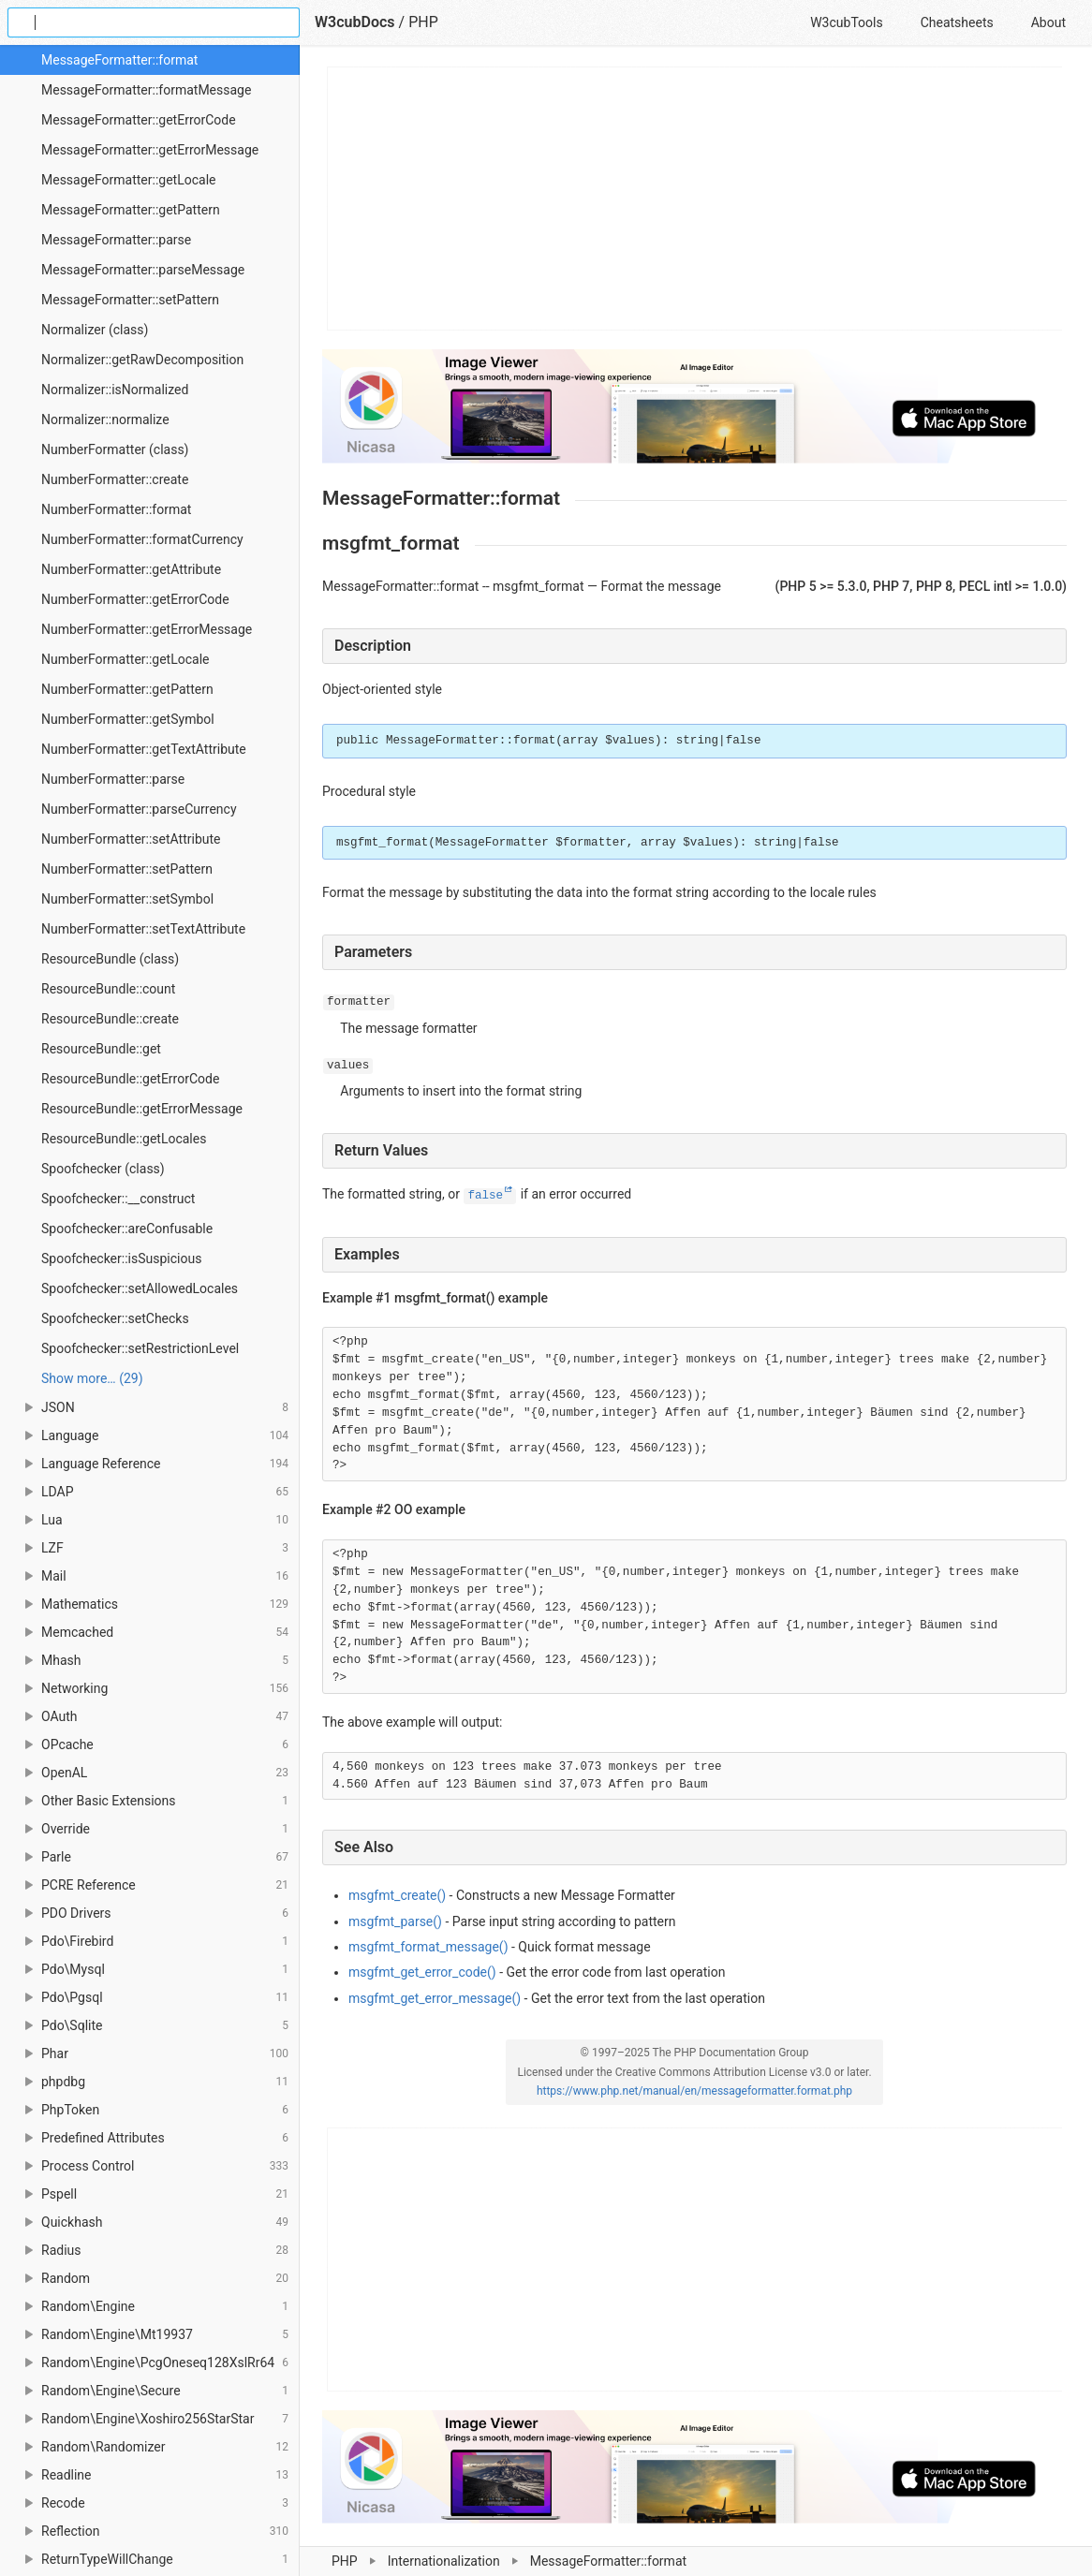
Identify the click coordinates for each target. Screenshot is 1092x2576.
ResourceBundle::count (108, 988)
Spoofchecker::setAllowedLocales (139, 1288)
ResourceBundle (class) (110, 958)
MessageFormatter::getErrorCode (138, 119)
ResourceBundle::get (101, 1048)
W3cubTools (846, 22)
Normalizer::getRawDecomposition (142, 359)
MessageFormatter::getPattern (130, 209)
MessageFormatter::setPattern (130, 299)
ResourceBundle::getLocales (123, 1138)
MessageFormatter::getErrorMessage (149, 149)
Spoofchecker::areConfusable (127, 1228)
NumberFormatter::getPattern (127, 689)
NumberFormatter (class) (115, 449)
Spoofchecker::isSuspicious (121, 1258)
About (1048, 22)
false (485, 1195)
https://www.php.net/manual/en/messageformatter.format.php (694, 2091)
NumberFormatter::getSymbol (127, 719)
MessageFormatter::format (119, 59)
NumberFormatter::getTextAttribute (143, 749)
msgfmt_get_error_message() (434, 1998)
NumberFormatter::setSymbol (127, 898)
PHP (423, 22)
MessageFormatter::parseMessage (142, 269)
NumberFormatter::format (116, 509)
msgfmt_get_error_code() (422, 1972)
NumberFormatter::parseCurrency (139, 809)
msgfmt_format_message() (428, 1946)
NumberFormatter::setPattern (127, 868)
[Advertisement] (695, 198)
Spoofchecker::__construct (118, 1198)
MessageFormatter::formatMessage (146, 89)
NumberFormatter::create (114, 479)
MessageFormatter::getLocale (128, 179)
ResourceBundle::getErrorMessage (142, 1108)
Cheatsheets (957, 22)
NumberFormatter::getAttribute (131, 569)
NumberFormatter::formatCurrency (142, 539)
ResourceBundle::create (110, 1018)
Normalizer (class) (94, 329)
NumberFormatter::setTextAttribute (143, 928)
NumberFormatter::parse (112, 779)
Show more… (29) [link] (92, 1378)
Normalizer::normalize (105, 419)
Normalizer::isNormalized (114, 389)
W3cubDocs (355, 22)
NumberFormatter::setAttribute (130, 839)
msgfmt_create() (397, 1895)
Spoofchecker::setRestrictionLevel (140, 1348)
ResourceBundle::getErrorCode (130, 1078)
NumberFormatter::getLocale (125, 659)
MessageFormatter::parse (116, 239)
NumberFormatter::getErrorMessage (146, 629)
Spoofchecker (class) (103, 1168)
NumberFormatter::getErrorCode (135, 599)
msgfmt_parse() (395, 1921)
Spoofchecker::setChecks (115, 1318)
